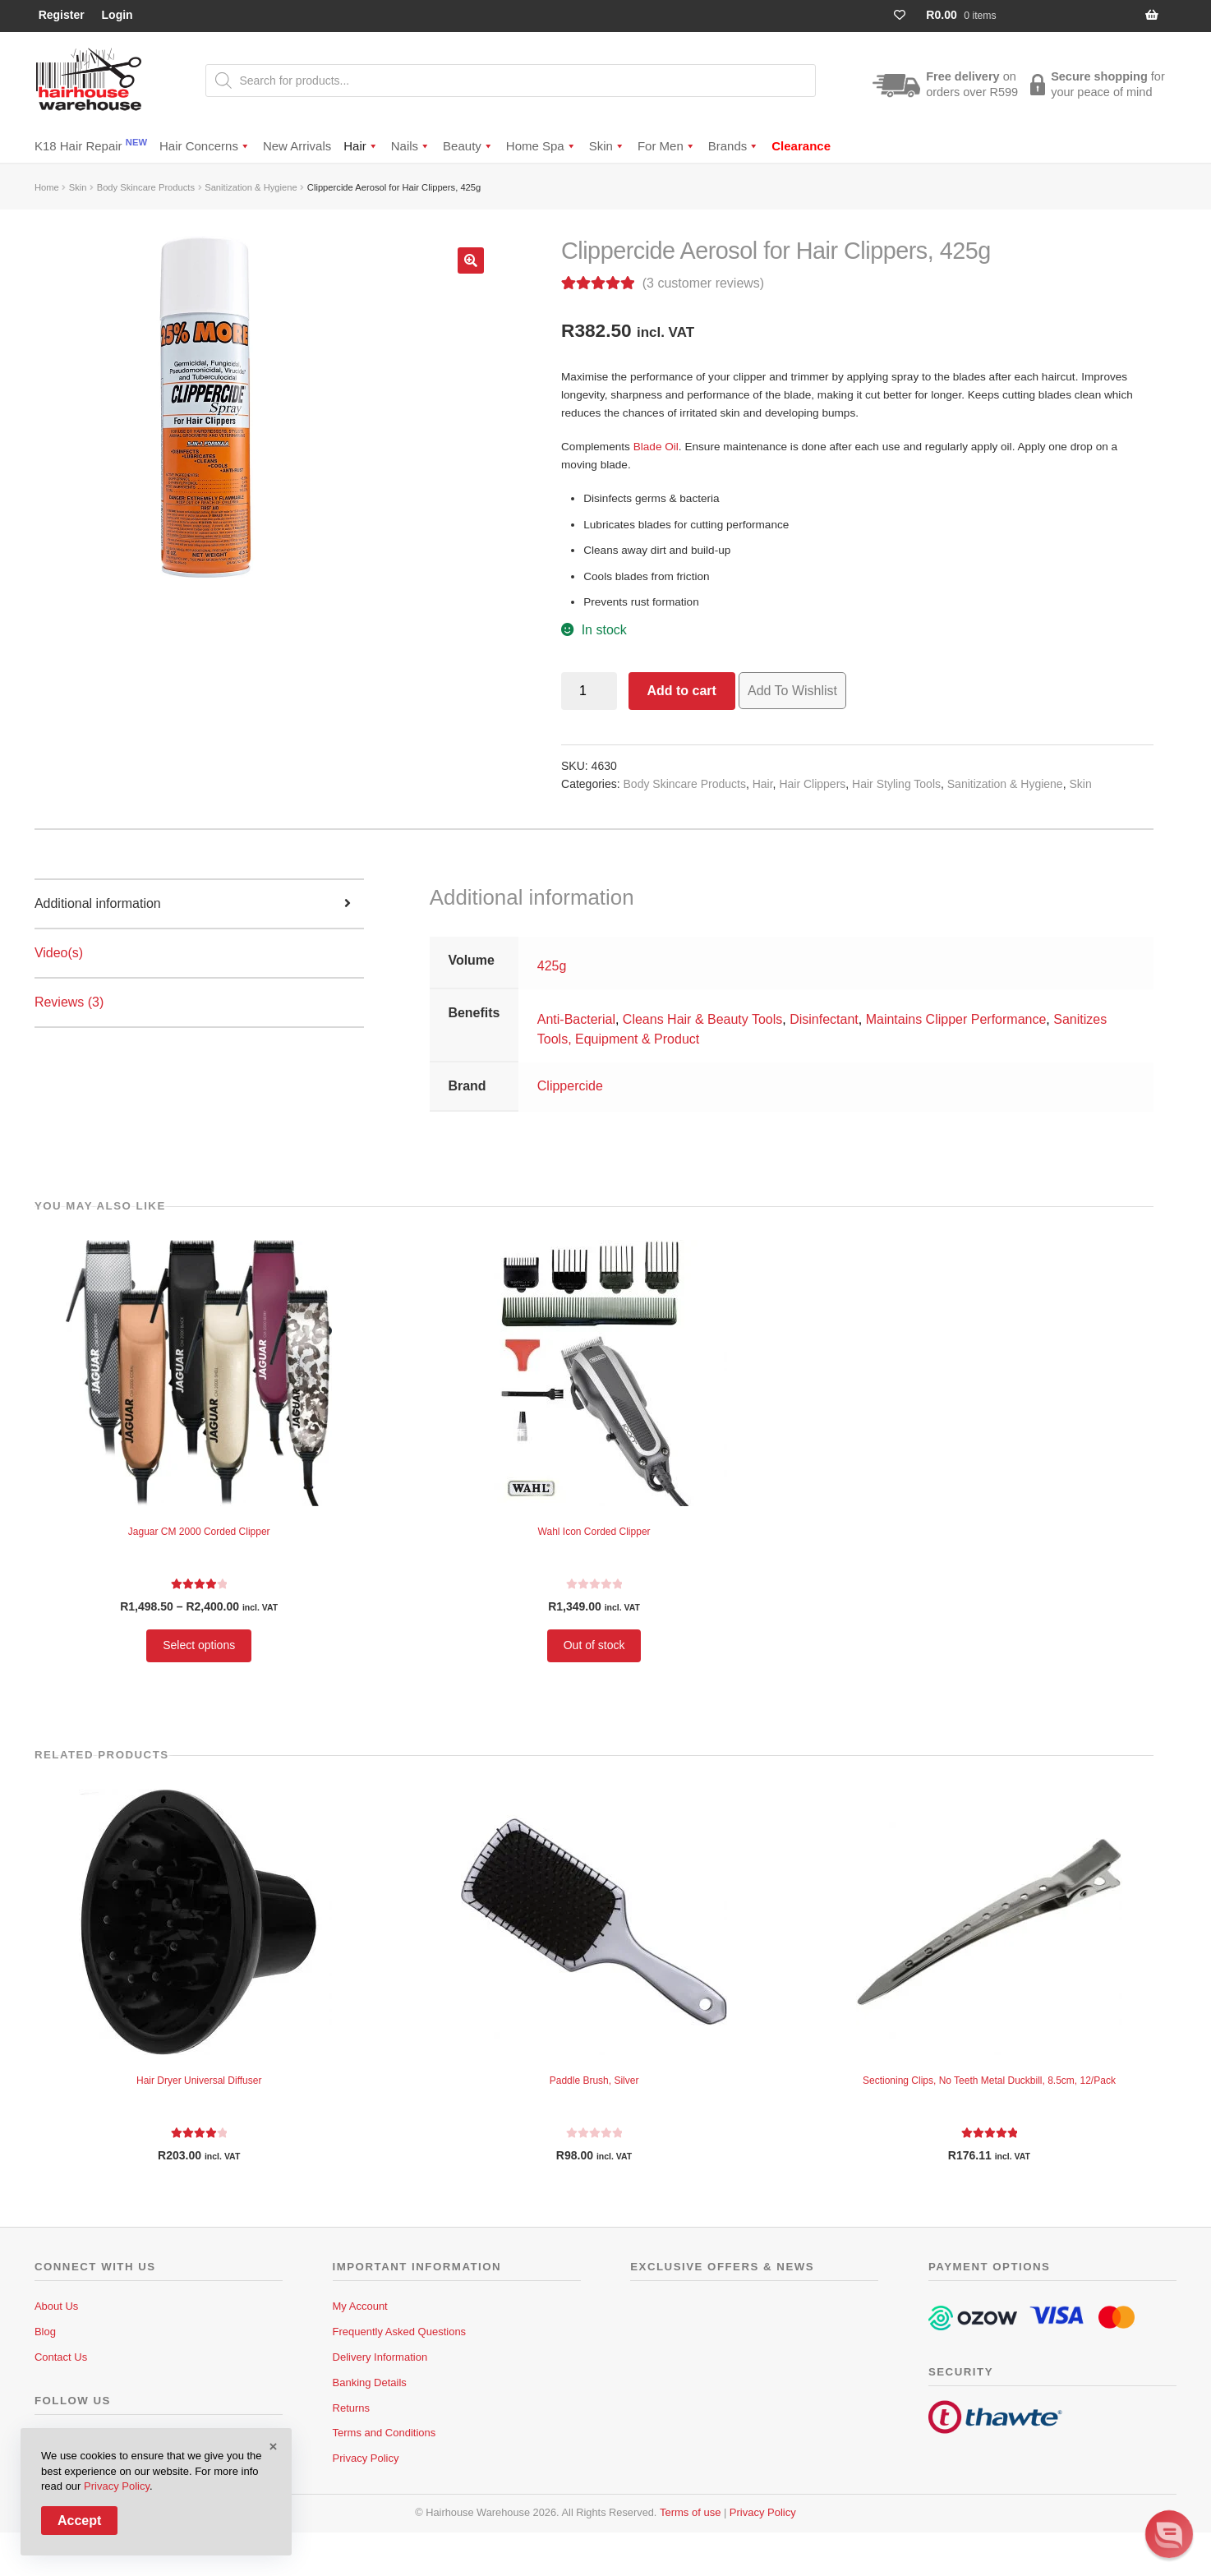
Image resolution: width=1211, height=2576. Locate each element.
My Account (360, 2306)
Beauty (468, 146)
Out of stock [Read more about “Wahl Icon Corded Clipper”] (594, 1645)
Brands (734, 146)
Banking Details (370, 2382)
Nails (411, 146)
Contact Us (61, 2357)
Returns (352, 2408)
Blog (45, 2331)
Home (47, 187)
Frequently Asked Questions (400, 2331)
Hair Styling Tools (896, 783)
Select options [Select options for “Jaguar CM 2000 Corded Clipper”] (199, 1645)
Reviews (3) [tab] (69, 1002)
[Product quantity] (589, 691)
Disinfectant (824, 1019)
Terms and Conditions (384, 2432)
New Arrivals (297, 146)
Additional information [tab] (98, 903)
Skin (607, 146)
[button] (471, 260)
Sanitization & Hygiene (251, 187)
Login (117, 14)
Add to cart (681, 691)
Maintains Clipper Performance (956, 1019)
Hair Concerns (205, 146)
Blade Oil (656, 446)
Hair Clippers (812, 783)
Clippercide (570, 1086)
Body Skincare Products (146, 187)
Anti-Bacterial (576, 1019)
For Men (667, 146)
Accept (79, 2521)
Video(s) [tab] (59, 953)
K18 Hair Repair (91, 145)
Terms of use (690, 2512)
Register (62, 14)
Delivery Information (380, 2357)
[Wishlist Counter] (906, 15)
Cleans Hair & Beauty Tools (702, 1019)
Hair (361, 146)
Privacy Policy (366, 2458)
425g (552, 966)
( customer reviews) (703, 283)
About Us (56, 2306)
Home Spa (541, 146)
